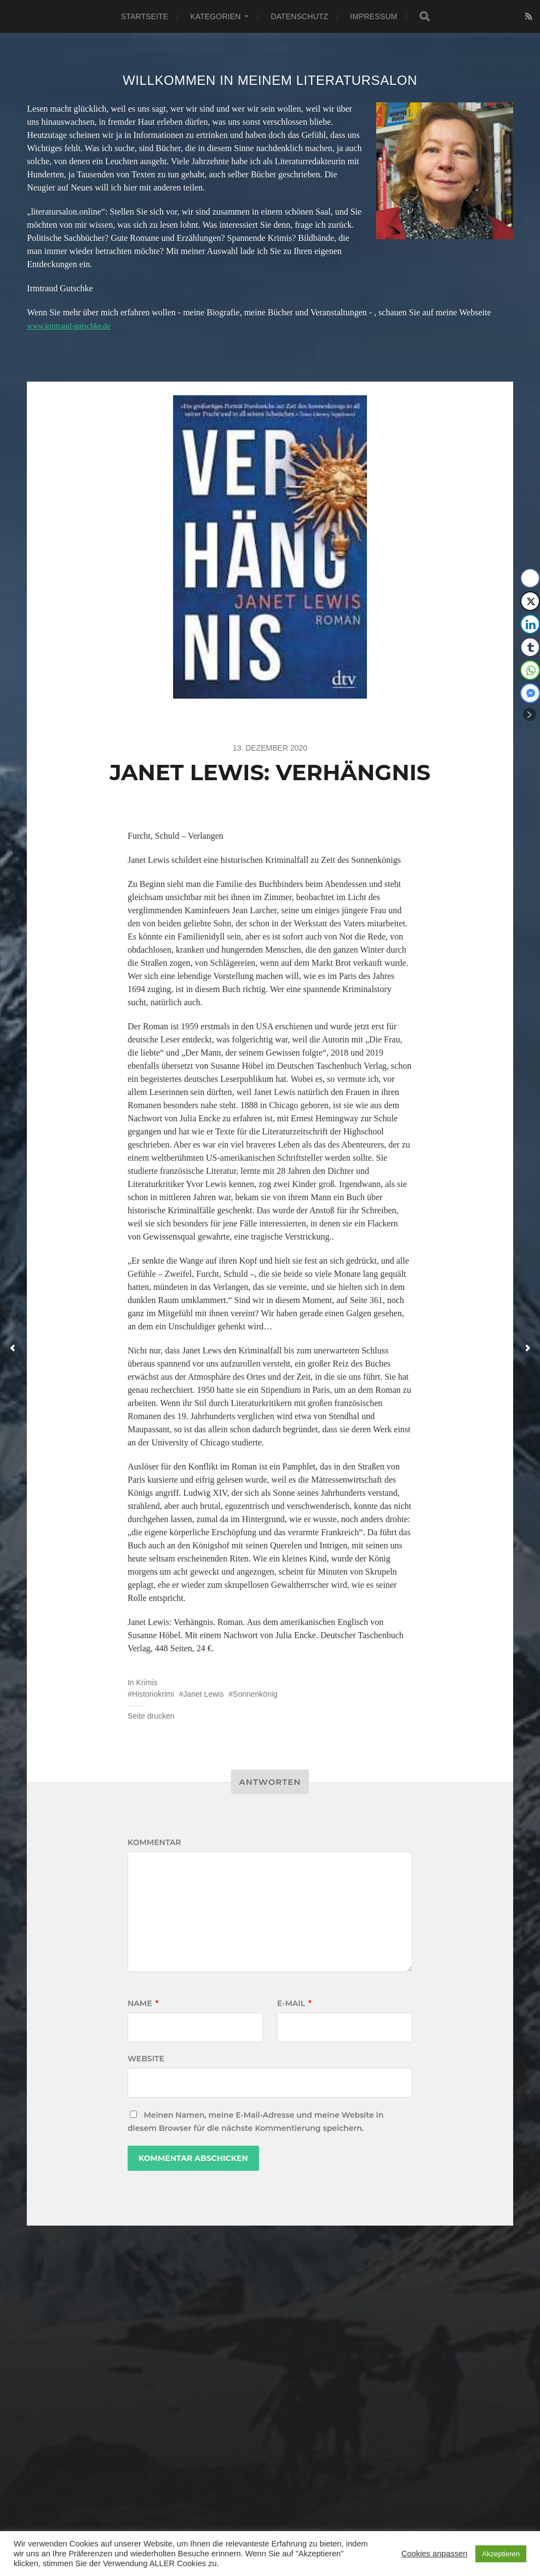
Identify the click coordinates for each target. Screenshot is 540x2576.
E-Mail (294, 2003)
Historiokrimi (153, 1694)
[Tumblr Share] (530, 647)
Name (143, 2003)
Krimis (147, 1682)
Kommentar (154, 1842)
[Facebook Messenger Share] (530, 693)
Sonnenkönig (255, 1694)
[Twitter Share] (530, 601)
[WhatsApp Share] (530, 670)
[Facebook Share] (530, 578)
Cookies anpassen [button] (434, 2553)
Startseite (144, 16)
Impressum (373, 16)
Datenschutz (299, 16)
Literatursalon (283, 2518)
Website (146, 2059)
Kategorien (215, 16)
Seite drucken (151, 1715)
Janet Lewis (203, 1694)
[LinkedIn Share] (530, 624)
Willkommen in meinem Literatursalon (270, 79)
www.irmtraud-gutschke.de (74, 325)
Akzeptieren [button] (501, 2554)
